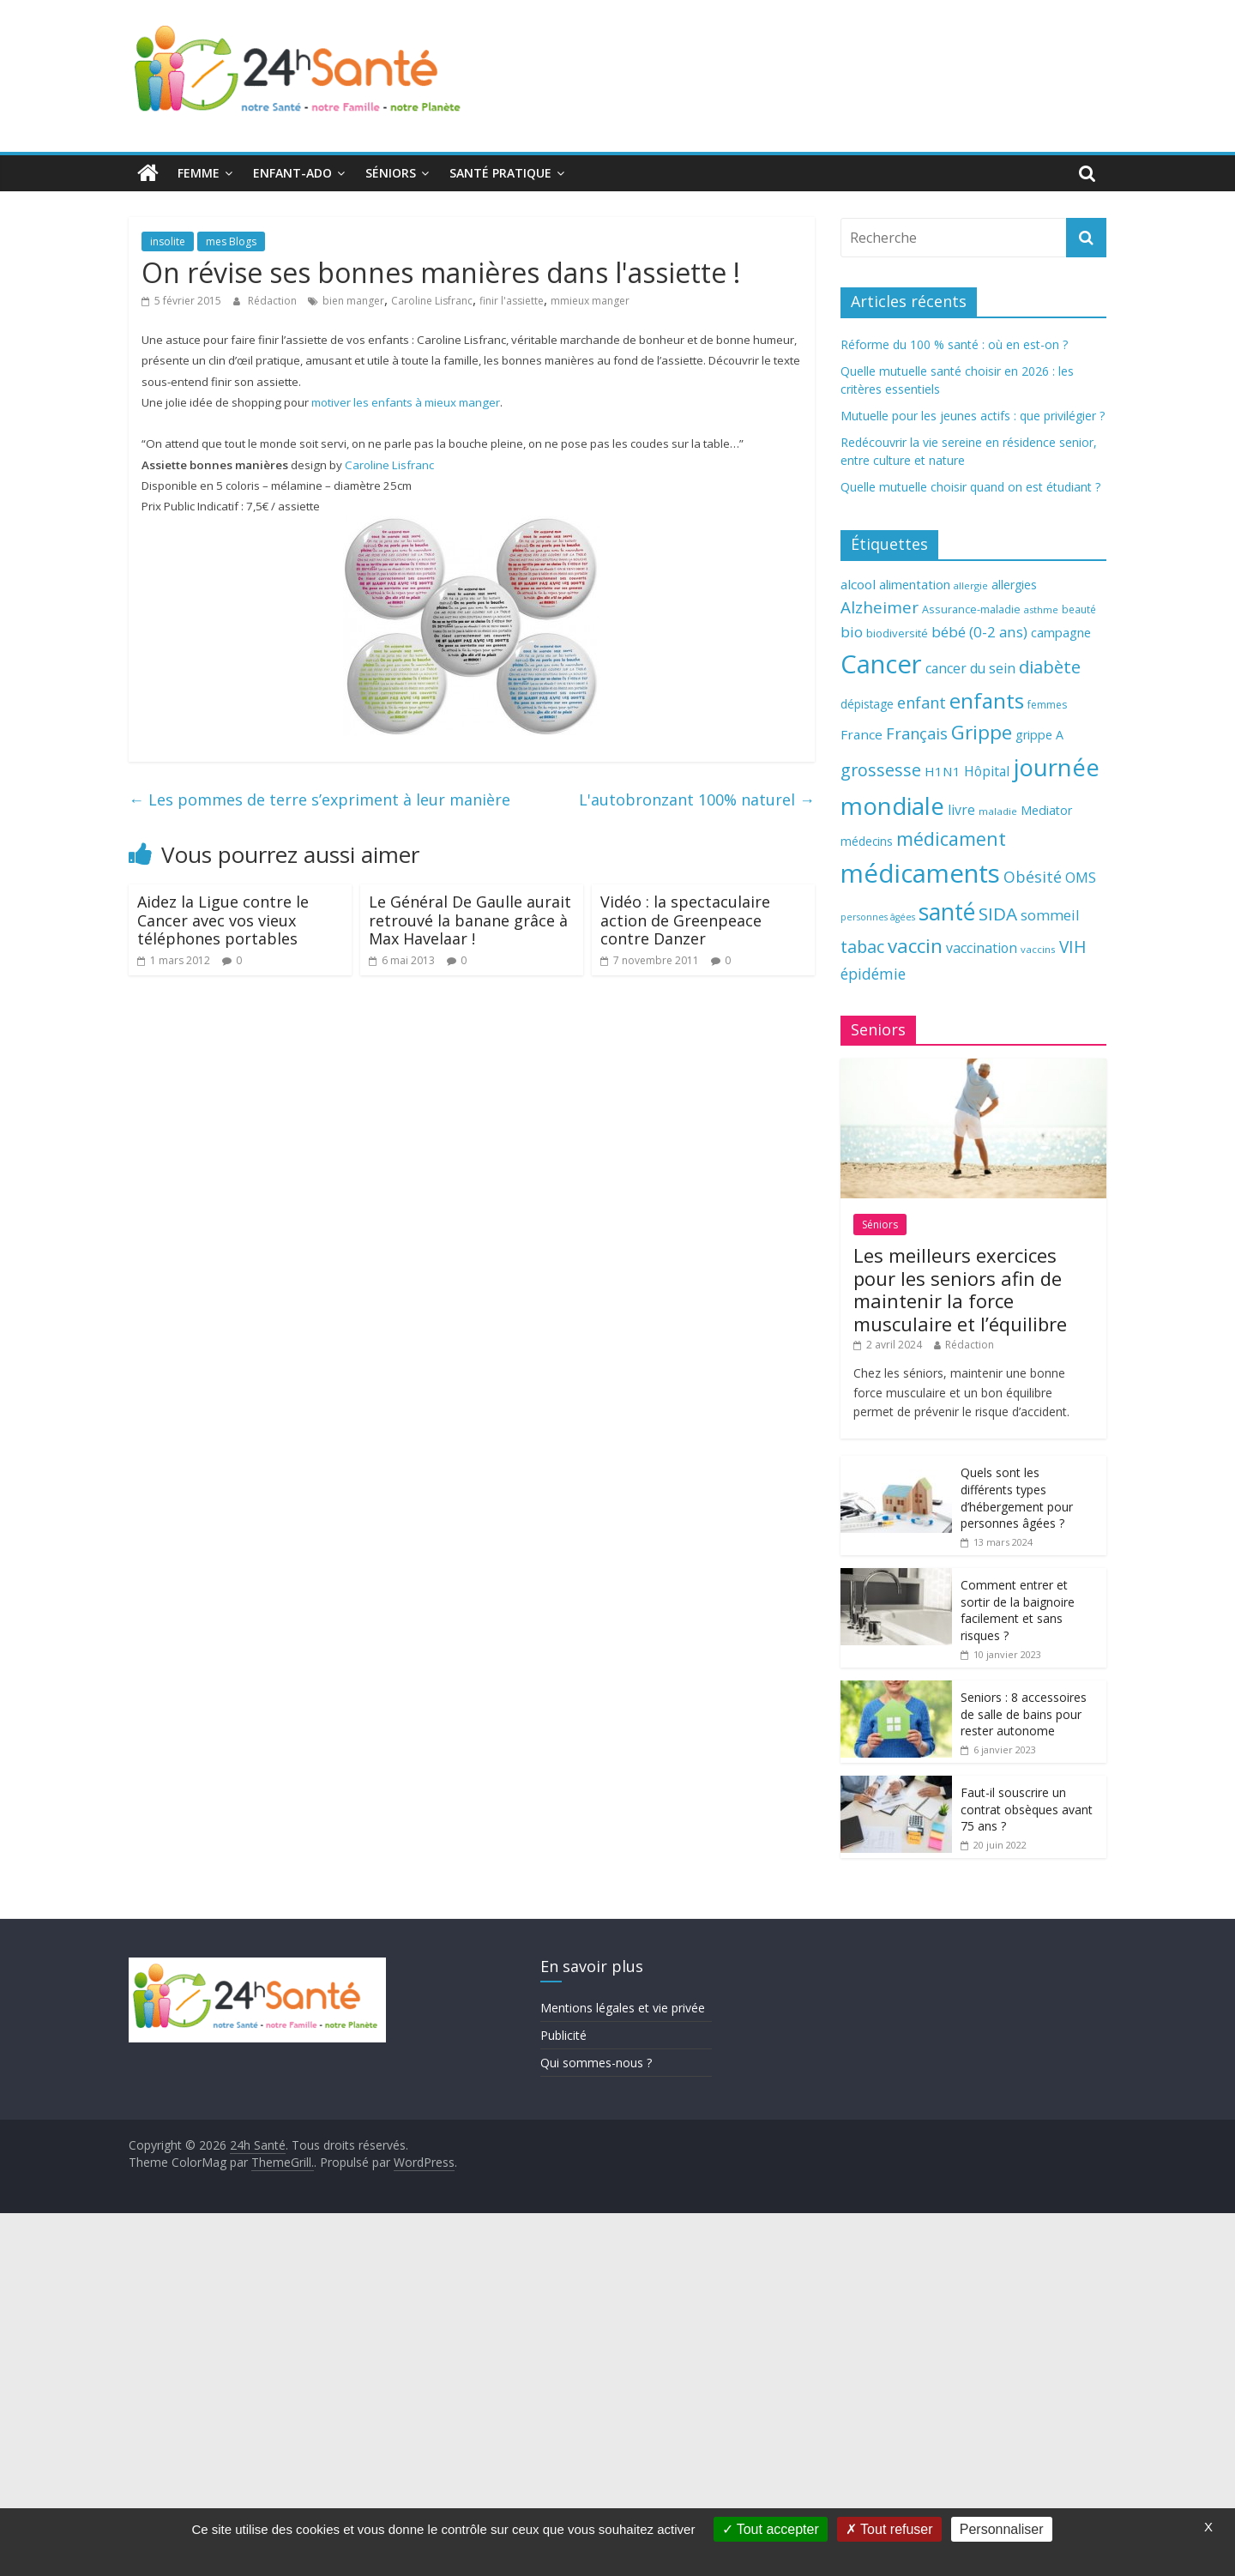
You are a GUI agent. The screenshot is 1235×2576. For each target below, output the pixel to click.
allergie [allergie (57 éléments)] (971, 585)
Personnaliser (1002, 2529)
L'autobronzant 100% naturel (697, 799)
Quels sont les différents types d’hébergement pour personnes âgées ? (1017, 1497)
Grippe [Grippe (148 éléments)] (981, 732)
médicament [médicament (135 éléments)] (951, 838)
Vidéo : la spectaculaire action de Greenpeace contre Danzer (685, 920)
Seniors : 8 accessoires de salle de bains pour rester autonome (1024, 1714)
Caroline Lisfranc (432, 300)
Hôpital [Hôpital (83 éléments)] (986, 771)
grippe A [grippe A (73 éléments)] (1039, 735)
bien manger (353, 300)
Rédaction (273, 300)
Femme (199, 173)
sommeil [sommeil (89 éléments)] (1050, 915)
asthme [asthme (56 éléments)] (1041, 609)
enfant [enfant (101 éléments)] (921, 702)
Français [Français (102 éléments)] (917, 733)
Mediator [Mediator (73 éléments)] (1046, 810)
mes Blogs (231, 241)
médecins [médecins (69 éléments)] (866, 841)
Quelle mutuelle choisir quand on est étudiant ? (970, 487)
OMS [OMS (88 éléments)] (1080, 877)
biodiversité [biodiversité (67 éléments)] (897, 633)
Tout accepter (770, 2529)
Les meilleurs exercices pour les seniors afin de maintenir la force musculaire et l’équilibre (960, 1289)
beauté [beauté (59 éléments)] (1079, 609)
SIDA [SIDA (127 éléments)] (998, 914)
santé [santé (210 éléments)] (947, 911)
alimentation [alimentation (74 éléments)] (914, 584)
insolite (167, 241)
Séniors (390, 173)
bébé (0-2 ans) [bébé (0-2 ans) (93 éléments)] (979, 632)
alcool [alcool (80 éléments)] (858, 584)
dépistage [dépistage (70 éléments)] (867, 704)
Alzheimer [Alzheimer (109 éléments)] (879, 607)
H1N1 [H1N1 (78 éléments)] (943, 771)
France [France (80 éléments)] (861, 734)
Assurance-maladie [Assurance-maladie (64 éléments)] (971, 609)
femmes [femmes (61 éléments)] (1047, 704)
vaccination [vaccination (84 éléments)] (981, 947)
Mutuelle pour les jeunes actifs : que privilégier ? (972, 415)
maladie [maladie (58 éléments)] (998, 811)
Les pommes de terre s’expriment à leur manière (319, 799)
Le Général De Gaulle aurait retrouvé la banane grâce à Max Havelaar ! (470, 920)
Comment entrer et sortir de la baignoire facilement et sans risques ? (1018, 1610)
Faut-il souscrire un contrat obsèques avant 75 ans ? (1027, 1809)
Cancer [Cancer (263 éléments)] (881, 664)
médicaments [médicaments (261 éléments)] (920, 873)
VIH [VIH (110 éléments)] (1073, 947)
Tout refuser (889, 2529)
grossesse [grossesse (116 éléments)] (880, 769)
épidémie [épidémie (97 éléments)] (873, 973)
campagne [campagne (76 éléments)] (1061, 632)
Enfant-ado (292, 173)
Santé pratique (500, 173)
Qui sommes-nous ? (596, 2062)
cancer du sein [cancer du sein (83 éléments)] (970, 668)
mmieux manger (590, 300)
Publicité (563, 2035)
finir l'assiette (511, 300)
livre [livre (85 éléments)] (961, 809)
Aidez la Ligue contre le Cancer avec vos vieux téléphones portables (223, 920)
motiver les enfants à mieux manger (405, 402)
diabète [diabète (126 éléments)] (1050, 667)
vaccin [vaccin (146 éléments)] (915, 945)
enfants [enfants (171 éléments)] (986, 700)
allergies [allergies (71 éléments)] (1014, 584)
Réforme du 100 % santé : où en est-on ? (954, 344)
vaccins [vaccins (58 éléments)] (1038, 949)
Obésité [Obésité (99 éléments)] (1032, 876)
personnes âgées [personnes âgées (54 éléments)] (877, 917)
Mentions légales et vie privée (622, 2008)
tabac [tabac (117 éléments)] (862, 946)
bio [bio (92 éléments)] (851, 632)
